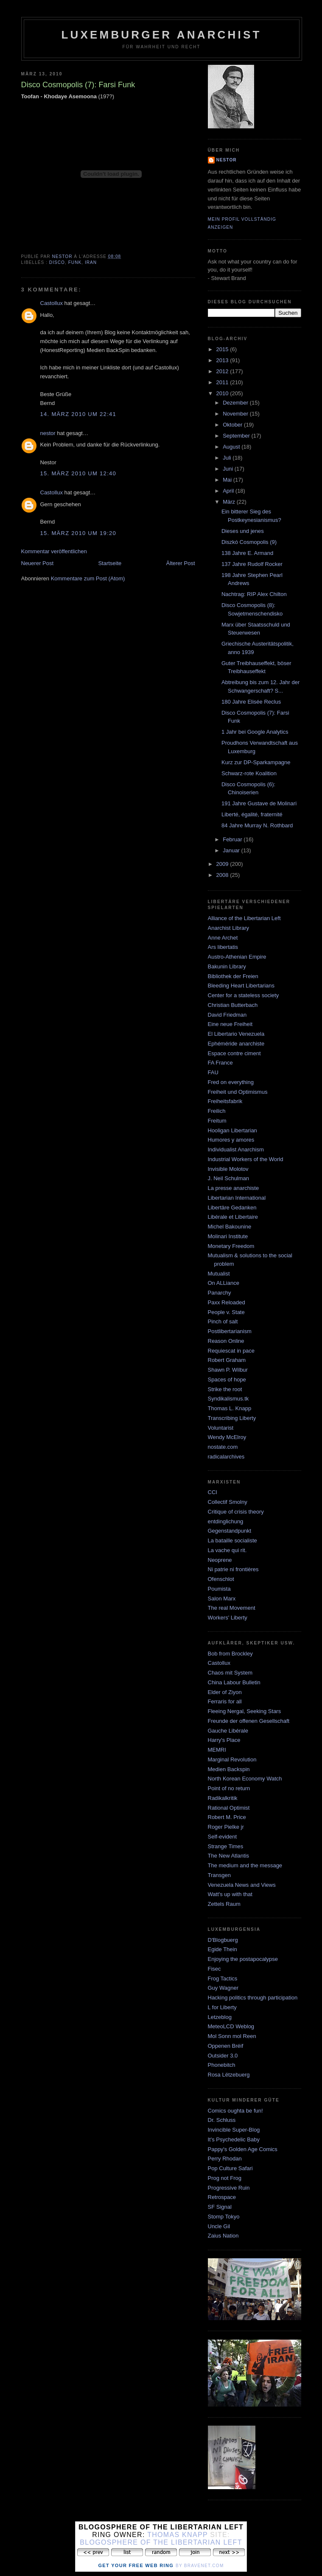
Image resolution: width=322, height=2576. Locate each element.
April (229, 491)
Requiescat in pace (231, 1351)
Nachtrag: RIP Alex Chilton (254, 594)
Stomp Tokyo (224, 2216)
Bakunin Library (227, 966)
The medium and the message (245, 1865)
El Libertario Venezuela (236, 1034)
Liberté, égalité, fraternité (252, 814)
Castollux (51, 303)
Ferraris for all (225, 1701)
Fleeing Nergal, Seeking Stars (244, 1711)
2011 (223, 382)
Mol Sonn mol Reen (232, 2036)
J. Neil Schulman (228, 1178)
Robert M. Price (227, 1817)
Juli (227, 458)
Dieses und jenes (242, 531)
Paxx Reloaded (226, 1302)
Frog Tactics (223, 1978)
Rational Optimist (229, 1808)
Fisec (214, 1969)
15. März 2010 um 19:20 (78, 533)
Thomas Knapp (177, 2534)
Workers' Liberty (227, 1617)
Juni (228, 469)
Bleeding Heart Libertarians (241, 985)
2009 (223, 864)
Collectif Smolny (227, 1502)
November (236, 413)
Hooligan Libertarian (232, 1130)
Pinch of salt (223, 1321)
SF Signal (220, 2207)
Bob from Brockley (230, 1653)
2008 (223, 875)
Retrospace (222, 2197)
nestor (48, 433)
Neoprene (220, 1560)
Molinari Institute (228, 1236)
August (232, 447)
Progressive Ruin (229, 2188)
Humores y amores (231, 1140)
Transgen (219, 1875)
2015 (223, 349)
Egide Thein (222, 1949)
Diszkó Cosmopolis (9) (249, 542)
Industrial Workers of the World (245, 1159)
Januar (232, 850)
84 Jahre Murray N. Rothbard (257, 825)
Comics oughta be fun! (235, 2110)
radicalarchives (226, 1456)
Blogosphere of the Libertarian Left (161, 2542)
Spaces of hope (227, 1379)
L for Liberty (222, 2007)
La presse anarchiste (233, 1188)
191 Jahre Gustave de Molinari (259, 803)
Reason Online (226, 1341)
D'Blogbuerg (223, 1940)
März (230, 502)
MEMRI (217, 1750)
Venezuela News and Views (242, 1885)
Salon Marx (222, 1598)
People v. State (226, 1312)
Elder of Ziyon (225, 1692)
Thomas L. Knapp (230, 1408)
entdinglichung (226, 1521)
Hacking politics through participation (253, 1997)
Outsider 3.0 (223, 2055)
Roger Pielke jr (226, 1827)
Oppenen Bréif (226, 2046)
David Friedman (227, 1015)
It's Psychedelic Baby (234, 2139)
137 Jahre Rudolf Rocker (252, 564)
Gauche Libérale (228, 1731)
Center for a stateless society (243, 995)
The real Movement (231, 1608)
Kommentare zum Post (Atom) (88, 578)
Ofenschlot (221, 1579)
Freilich (217, 1111)
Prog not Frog (225, 2178)
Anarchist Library (228, 928)
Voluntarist (221, 1428)
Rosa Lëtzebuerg (229, 2074)
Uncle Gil (219, 2226)
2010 (223, 393)
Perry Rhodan (225, 2158)
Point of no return (229, 1788)
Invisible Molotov (228, 1169)
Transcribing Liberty (232, 1418)
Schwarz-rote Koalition (249, 773)
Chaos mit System (230, 1672)
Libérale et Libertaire (233, 1217)
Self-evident (222, 1836)
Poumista (219, 1589)
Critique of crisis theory (236, 1511)
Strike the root (225, 1389)
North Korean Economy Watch (245, 1778)
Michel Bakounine (230, 1226)
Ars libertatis (223, 947)
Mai (228, 480)
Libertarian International (237, 1198)
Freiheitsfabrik (225, 1101)
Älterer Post (180, 563)
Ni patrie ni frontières (233, 1569)
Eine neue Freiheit (230, 1024)
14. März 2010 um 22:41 (78, 414)
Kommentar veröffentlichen (54, 551)
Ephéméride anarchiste (236, 1043)
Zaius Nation (223, 2235)
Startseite (109, 563)
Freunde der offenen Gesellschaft (249, 1721)
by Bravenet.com (200, 2565)
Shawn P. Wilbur (228, 1370)
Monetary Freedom (231, 1246)
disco (57, 262)
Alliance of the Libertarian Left (244, 918)
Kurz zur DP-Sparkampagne (256, 762)
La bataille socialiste (232, 1540)
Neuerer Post (37, 563)
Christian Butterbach (233, 1005)
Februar (233, 839)
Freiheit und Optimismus (238, 1092)
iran (91, 262)
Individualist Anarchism (236, 1149)
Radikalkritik (223, 1798)
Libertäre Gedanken (232, 1207)
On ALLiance (223, 1283)
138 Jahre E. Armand (247, 553)
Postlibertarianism (230, 1331)
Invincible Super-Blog (234, 2130)
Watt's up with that (230, 1894)
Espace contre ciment (234, 1053)
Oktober (233, 424)
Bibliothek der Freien (233, 976)
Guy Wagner (223, 1988)
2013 (223, 360)
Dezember (236, 402)
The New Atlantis (228, 1855)
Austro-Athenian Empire (237, 957)
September (237, 436)
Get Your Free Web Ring (136, 2565)
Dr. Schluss (222, 2120)
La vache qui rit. (227, 1550)
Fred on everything (231, 1082)
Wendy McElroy (227, 1437)
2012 (223, 371)
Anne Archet (223, 937)
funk (75, 262)
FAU (213, 1072)
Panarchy (219, 1292)
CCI (212, 1492)
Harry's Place (224, 1740)
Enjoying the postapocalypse (243, 1959)
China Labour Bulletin (234, 1682)
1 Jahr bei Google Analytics (254, 732)
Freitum (217, 1120)
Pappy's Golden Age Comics (242, 2149)
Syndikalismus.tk (228, 1398)
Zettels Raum (224, 1904)
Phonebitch (221, 2065)
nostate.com (223, 1447)
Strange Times (226, 1846)
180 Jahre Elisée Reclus (251, 702)
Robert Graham (227, 1360)
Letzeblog (220, 2017)
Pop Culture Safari (230, 2168)
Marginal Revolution (232, 1759)
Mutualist (219, 1273)
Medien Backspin (229, 1769)
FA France (220, 1062)
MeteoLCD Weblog (231, 2026)
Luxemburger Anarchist (161, 34)
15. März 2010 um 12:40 (78, 473)
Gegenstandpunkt (230, 1531)
